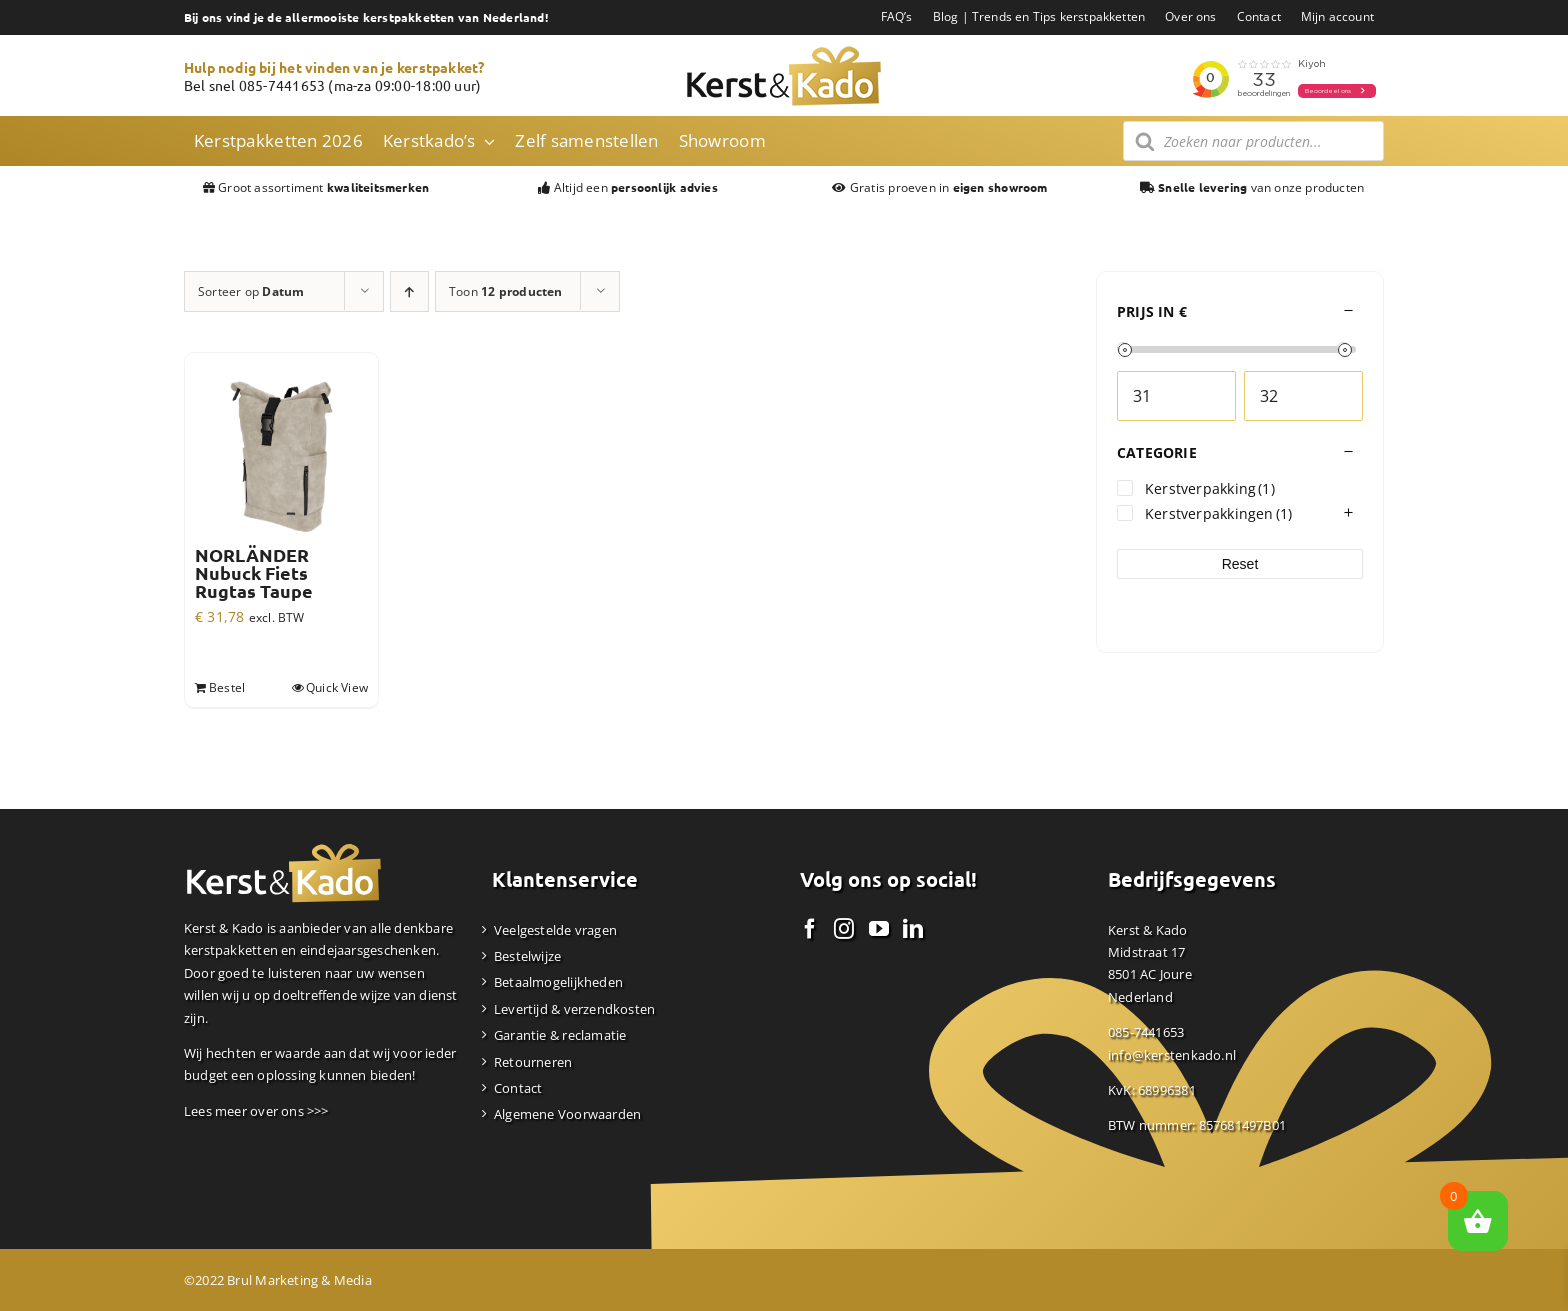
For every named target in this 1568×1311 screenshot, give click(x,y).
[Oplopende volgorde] (409, 291)
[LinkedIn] (913, 929)
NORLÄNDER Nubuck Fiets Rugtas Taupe (254, 573)
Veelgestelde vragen (555, 930)
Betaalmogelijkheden (558, 982)
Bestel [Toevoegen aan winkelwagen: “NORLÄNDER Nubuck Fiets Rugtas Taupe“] (227, 687)
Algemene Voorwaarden (567, 1114)
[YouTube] (879, 929)
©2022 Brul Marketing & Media (278, 1280)
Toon (506, 291)
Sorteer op (251, 291)
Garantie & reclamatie (560, 1035)
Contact (518, 1088)
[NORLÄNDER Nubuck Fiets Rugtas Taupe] (281, 449)
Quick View (337, 687)
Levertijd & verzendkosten (574, 1009)
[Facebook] (810, 929)
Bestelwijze (527, 956)
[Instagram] (844, 929)
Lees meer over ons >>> (256, 1111)
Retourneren (533, 1062)
